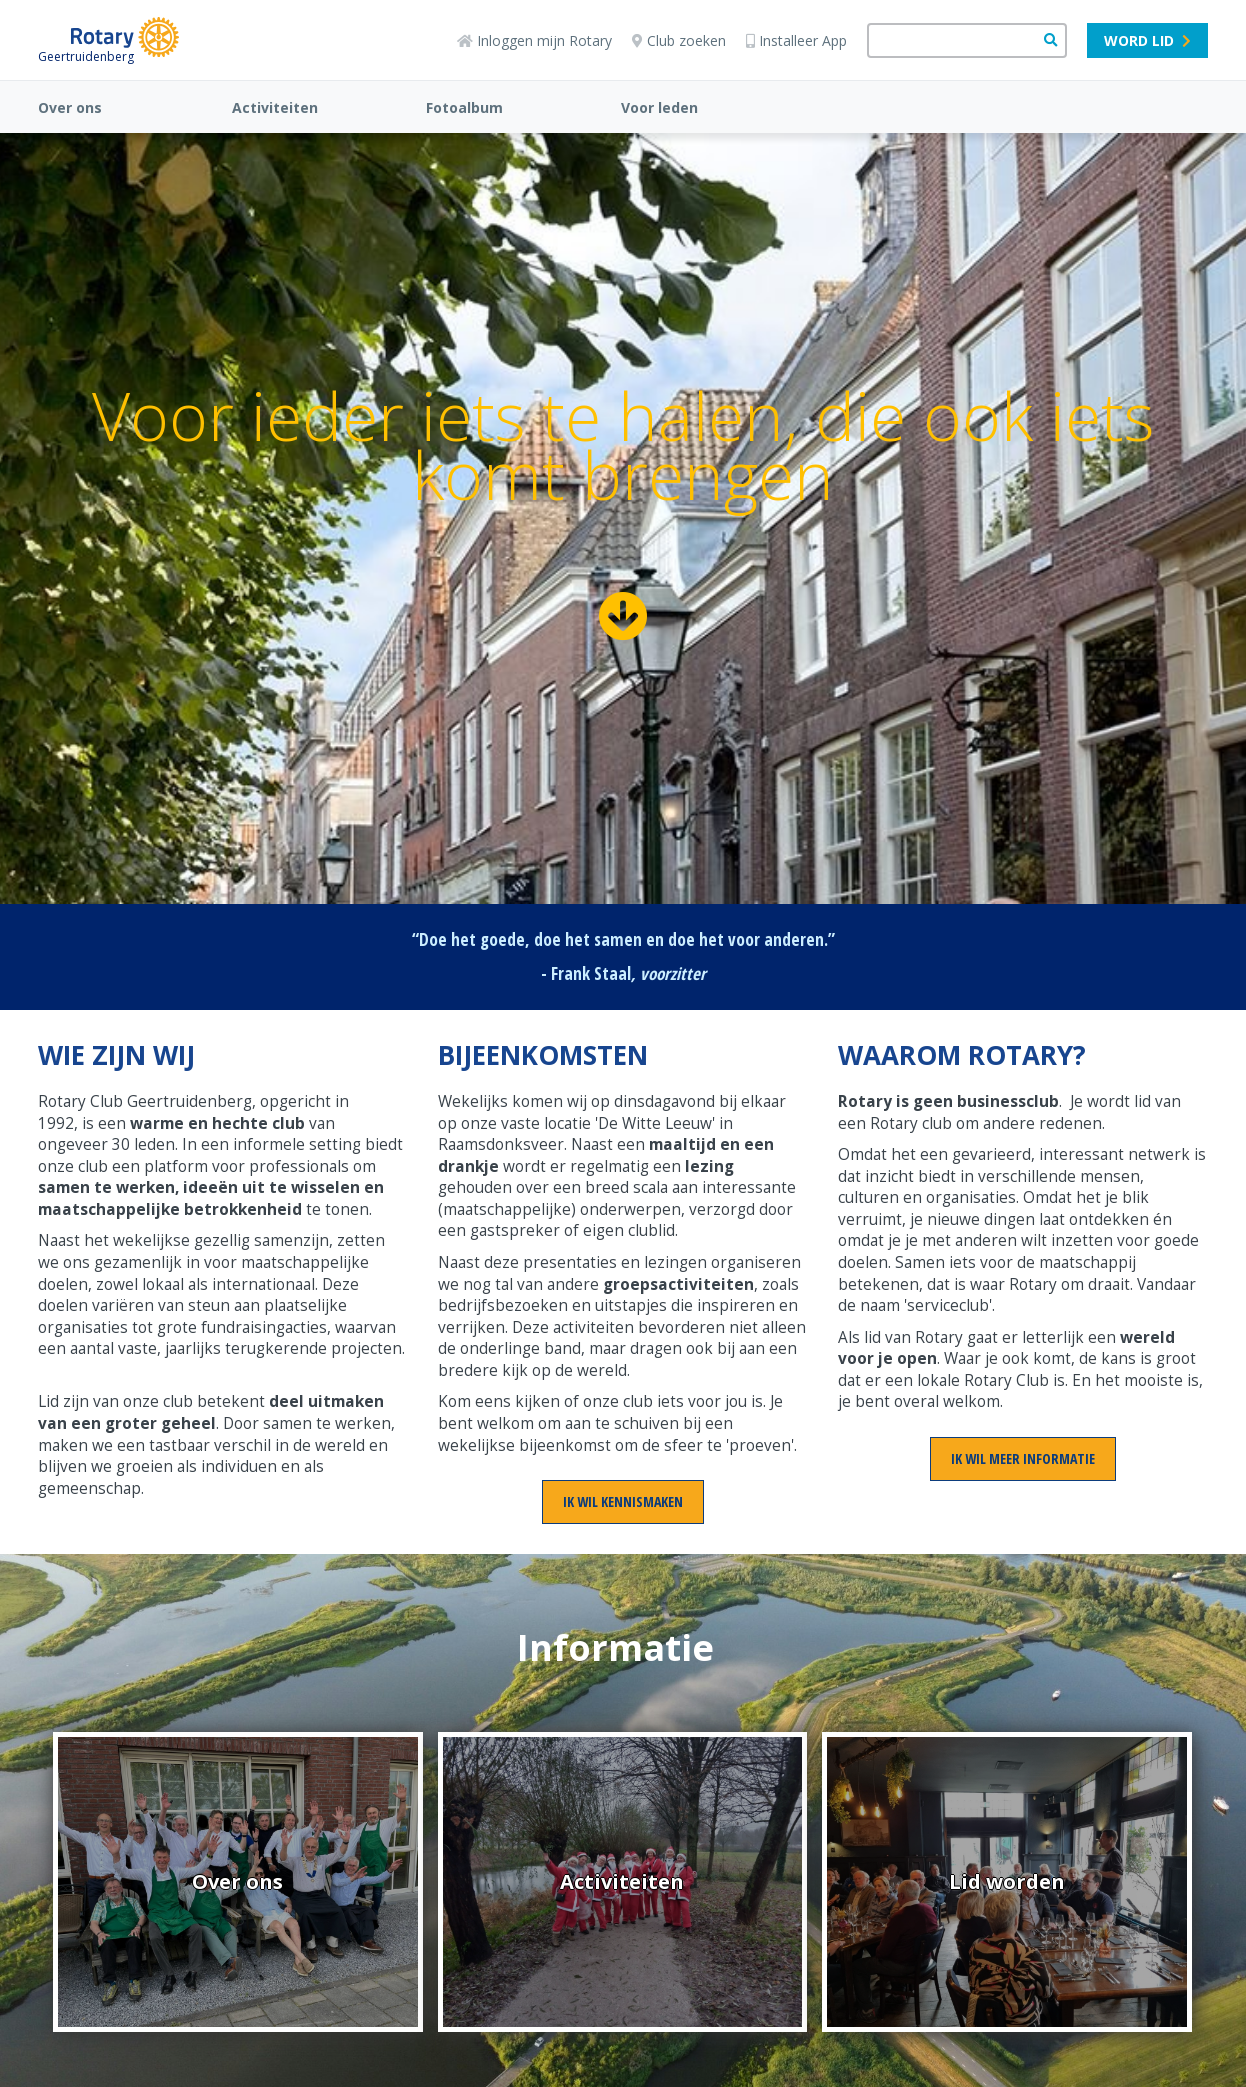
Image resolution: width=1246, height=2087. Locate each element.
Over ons (70, 107)
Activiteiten (275, 107)
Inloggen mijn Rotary (534, 40)
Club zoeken (679, 40)
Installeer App (796, 40)
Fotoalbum (464, 107)
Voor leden (659, 107)
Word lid (1147, 40)
